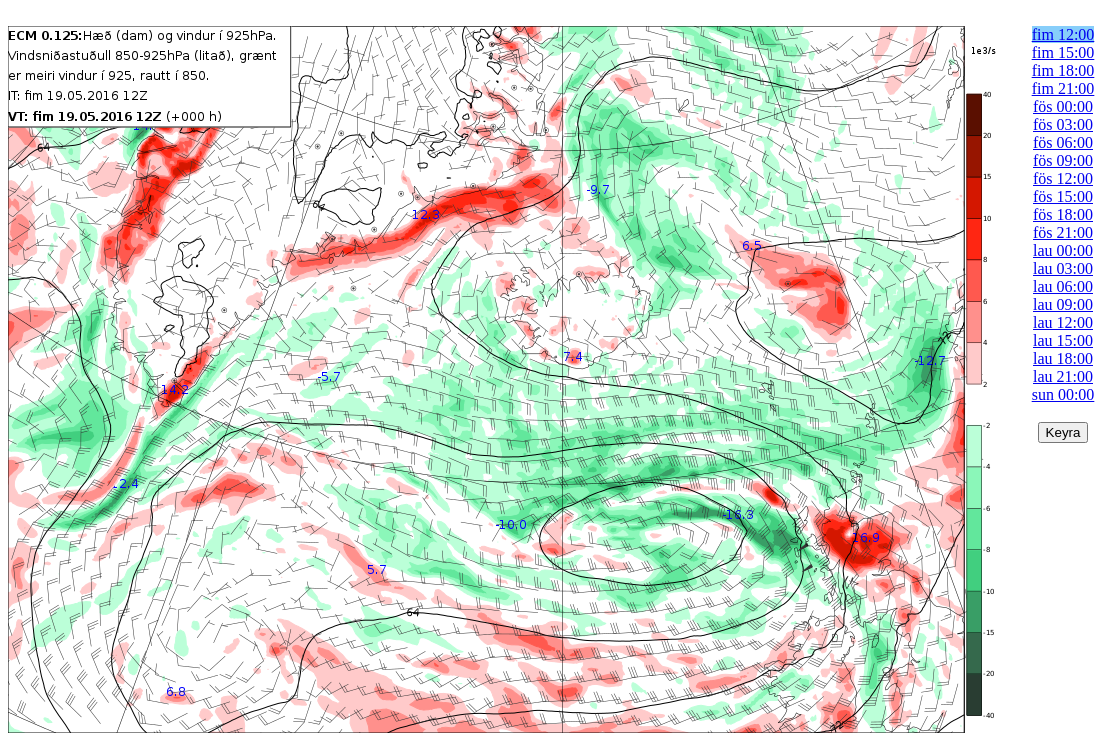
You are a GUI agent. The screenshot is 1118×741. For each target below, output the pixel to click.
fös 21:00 (1063, 232)
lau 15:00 (1063, 340)
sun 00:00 (1063, 394)
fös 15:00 (1063, 196)
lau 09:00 (1063, 304)
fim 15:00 (1063, 52)
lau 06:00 (1063, 286)
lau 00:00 (1063, 250)
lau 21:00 (1063, 376)
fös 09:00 (1063, 160)
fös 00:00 (1063, 106)
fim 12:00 (1063, 34)
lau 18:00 (1063, 358)
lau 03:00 (1063, 268)
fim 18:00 (1063, 70)
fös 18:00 (1063, 214)
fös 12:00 (1063, 178)
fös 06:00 (1063, 142)
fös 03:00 (1063, 124)
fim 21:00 (1063, 88)
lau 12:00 (1063, 322)
